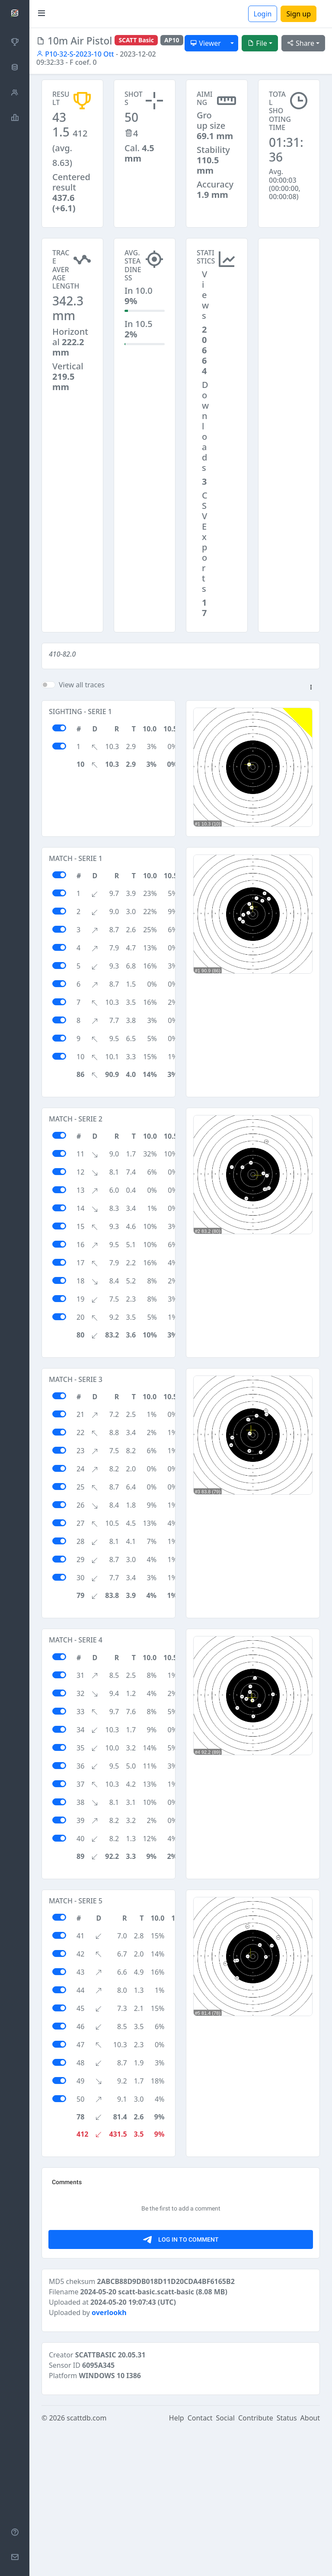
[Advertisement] (289, 281)
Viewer (205, 43)
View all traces (82, 684)
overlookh (109, 2458)
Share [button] (300, 43)
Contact (200, 2564)
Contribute (255, 2564)
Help (176, 2564)
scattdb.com (86, 2564)
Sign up (298, 14)
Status (287, 2564)
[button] (311, 688)
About (310, 2564)
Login (263, 14)
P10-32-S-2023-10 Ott (75, 54)
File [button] (257, 43)
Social (225, 2564)
